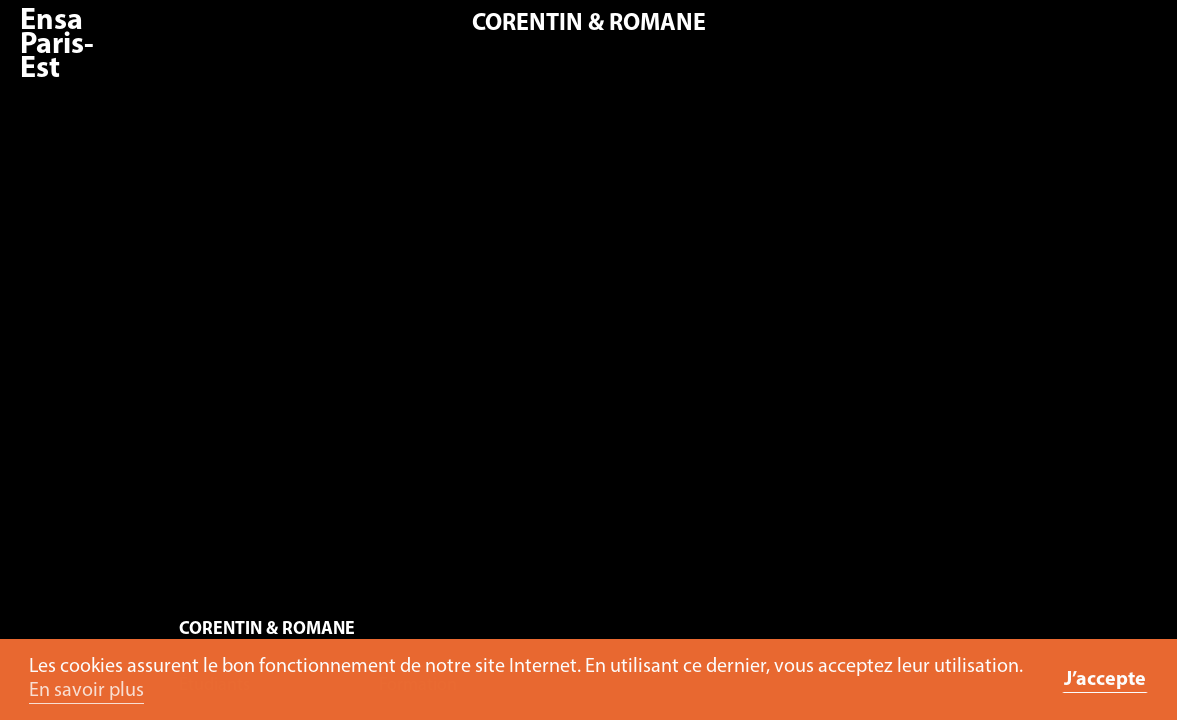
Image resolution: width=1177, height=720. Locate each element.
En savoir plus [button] (86, 691)
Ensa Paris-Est (57, 45)
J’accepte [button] (1105, 680)
